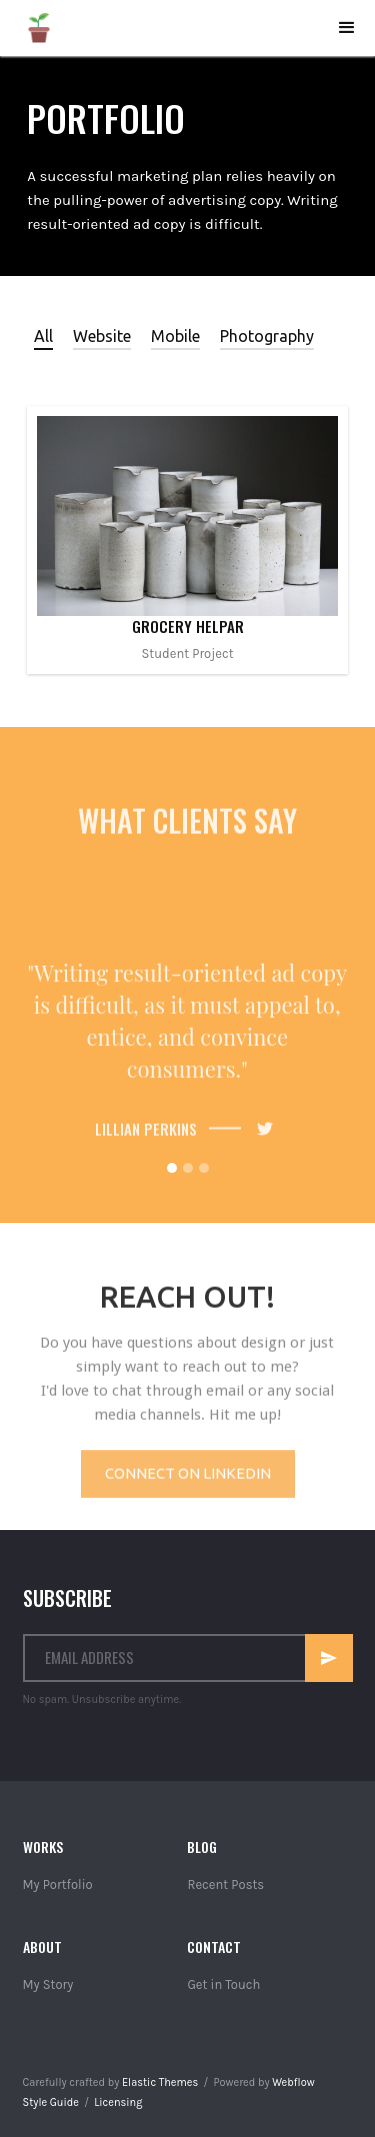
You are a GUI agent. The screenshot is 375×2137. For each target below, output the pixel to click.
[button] (347, 28)
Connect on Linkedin (188, 1481)
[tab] (43, 336)
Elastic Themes (160, 2082)
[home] (39, 28)
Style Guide (51, 2102)
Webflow (293, 2082)
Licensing (118, 2102)
